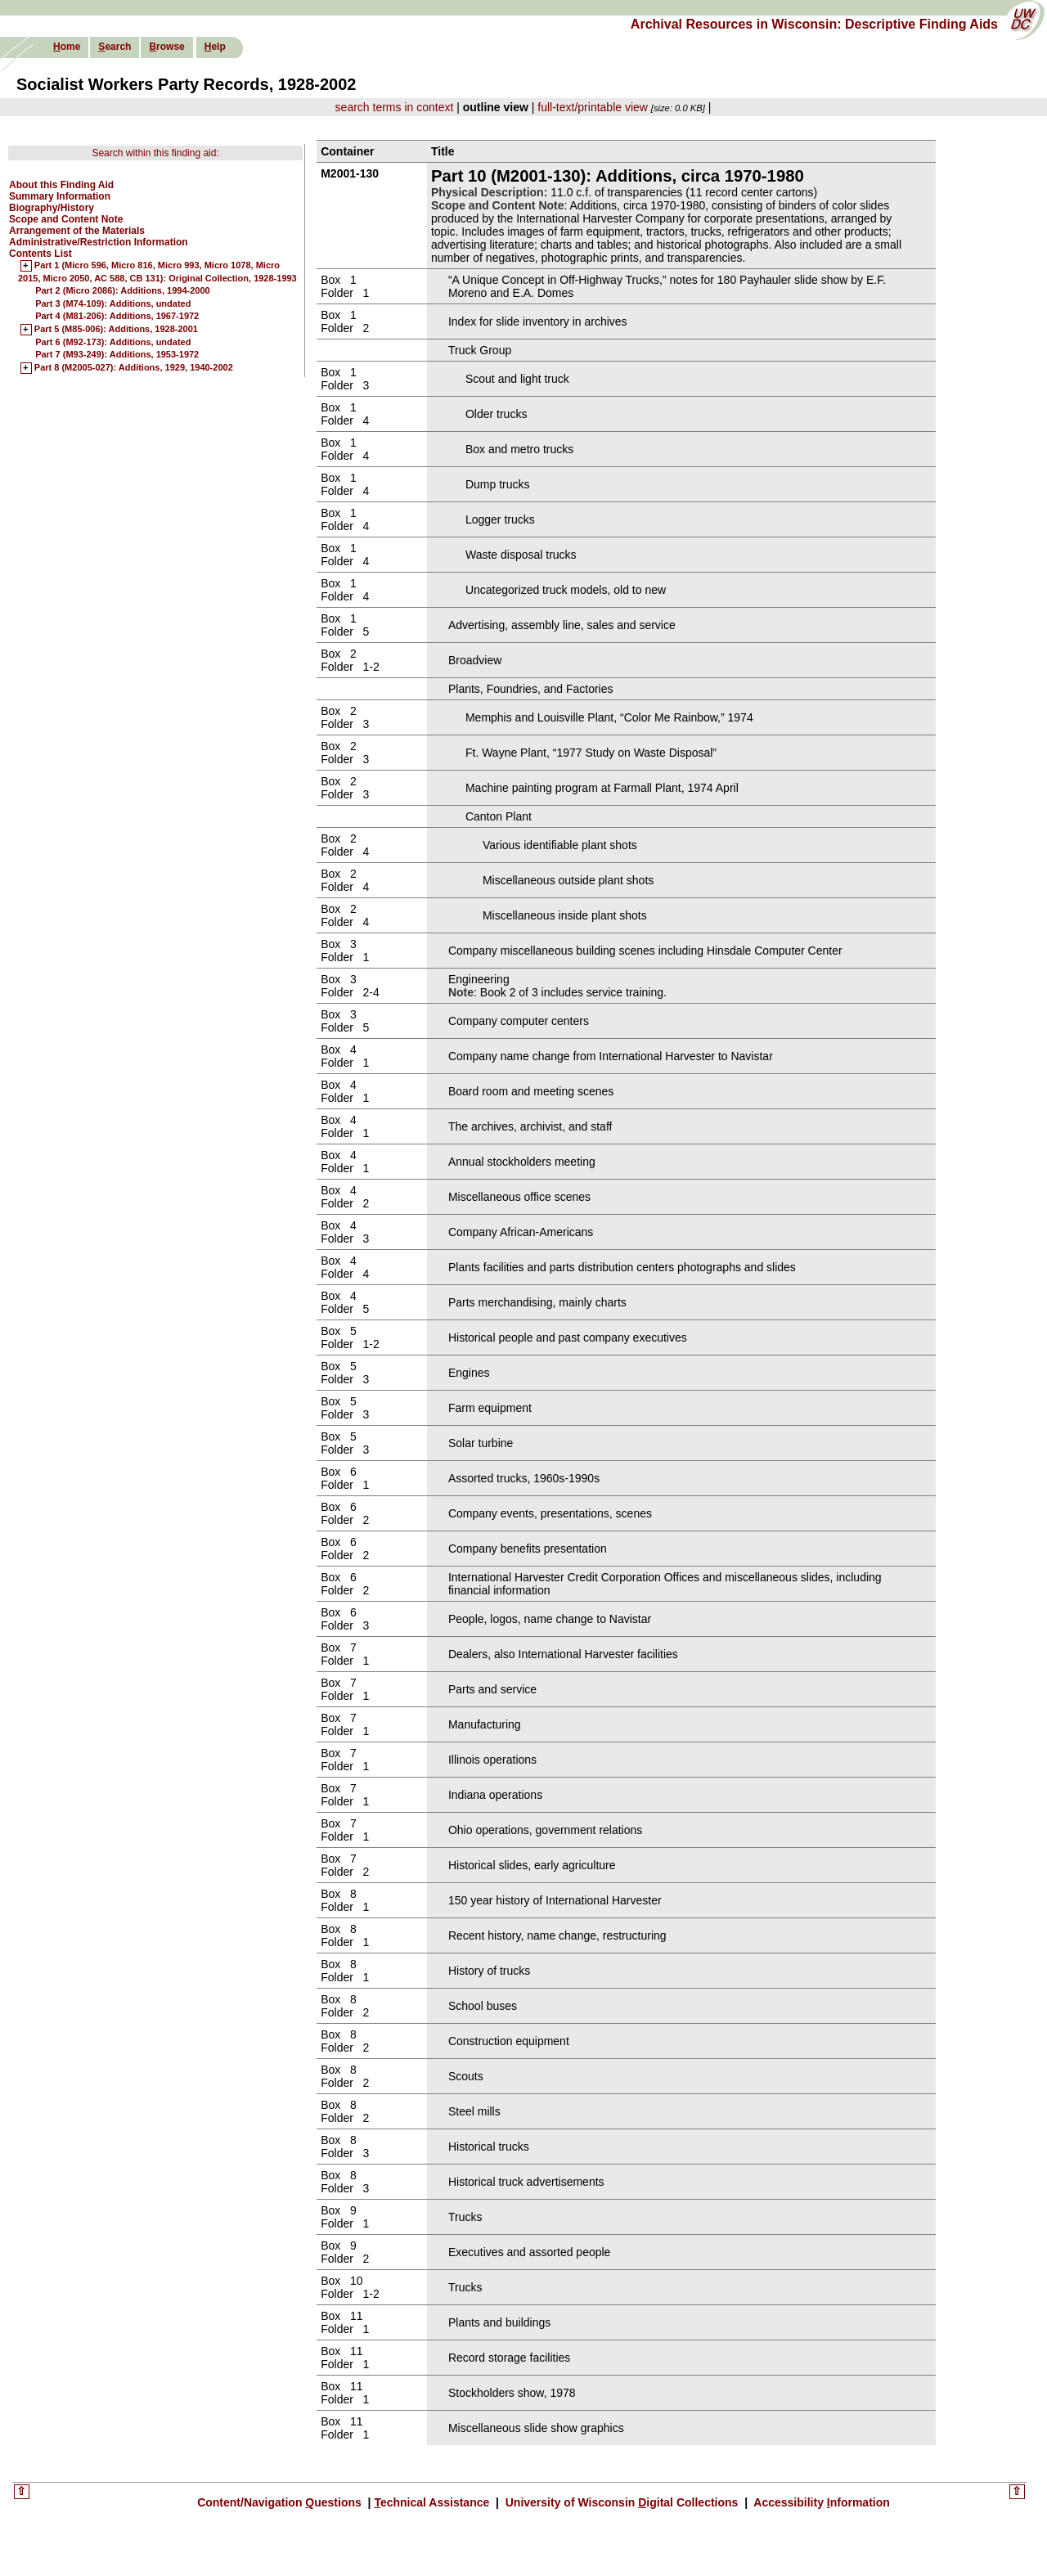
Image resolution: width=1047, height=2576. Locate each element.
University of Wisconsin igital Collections (621, 2502)
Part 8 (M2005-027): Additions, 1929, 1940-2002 (133, 368)
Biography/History (51, 208)
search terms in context (394, 107)
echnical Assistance (433, 2502)
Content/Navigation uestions (281, 2502)
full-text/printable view (592, 107)
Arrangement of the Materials (77, 230)
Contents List (40, 253)
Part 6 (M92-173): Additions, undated (113, 342)
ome (66, 46)
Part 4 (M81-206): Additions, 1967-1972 (117, 316)
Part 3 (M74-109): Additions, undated (113, 303)
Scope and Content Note (66, 219)
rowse (166, 46)
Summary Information (59, 196)
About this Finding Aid (61, 185)
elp (215, 46)
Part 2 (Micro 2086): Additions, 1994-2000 (122, 290)
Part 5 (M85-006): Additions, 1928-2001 (116, 330)
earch (114, 46)
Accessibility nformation (820, 2502)
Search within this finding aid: (155, 153)
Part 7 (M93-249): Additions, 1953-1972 (117, 354)
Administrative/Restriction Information (98, 242)
